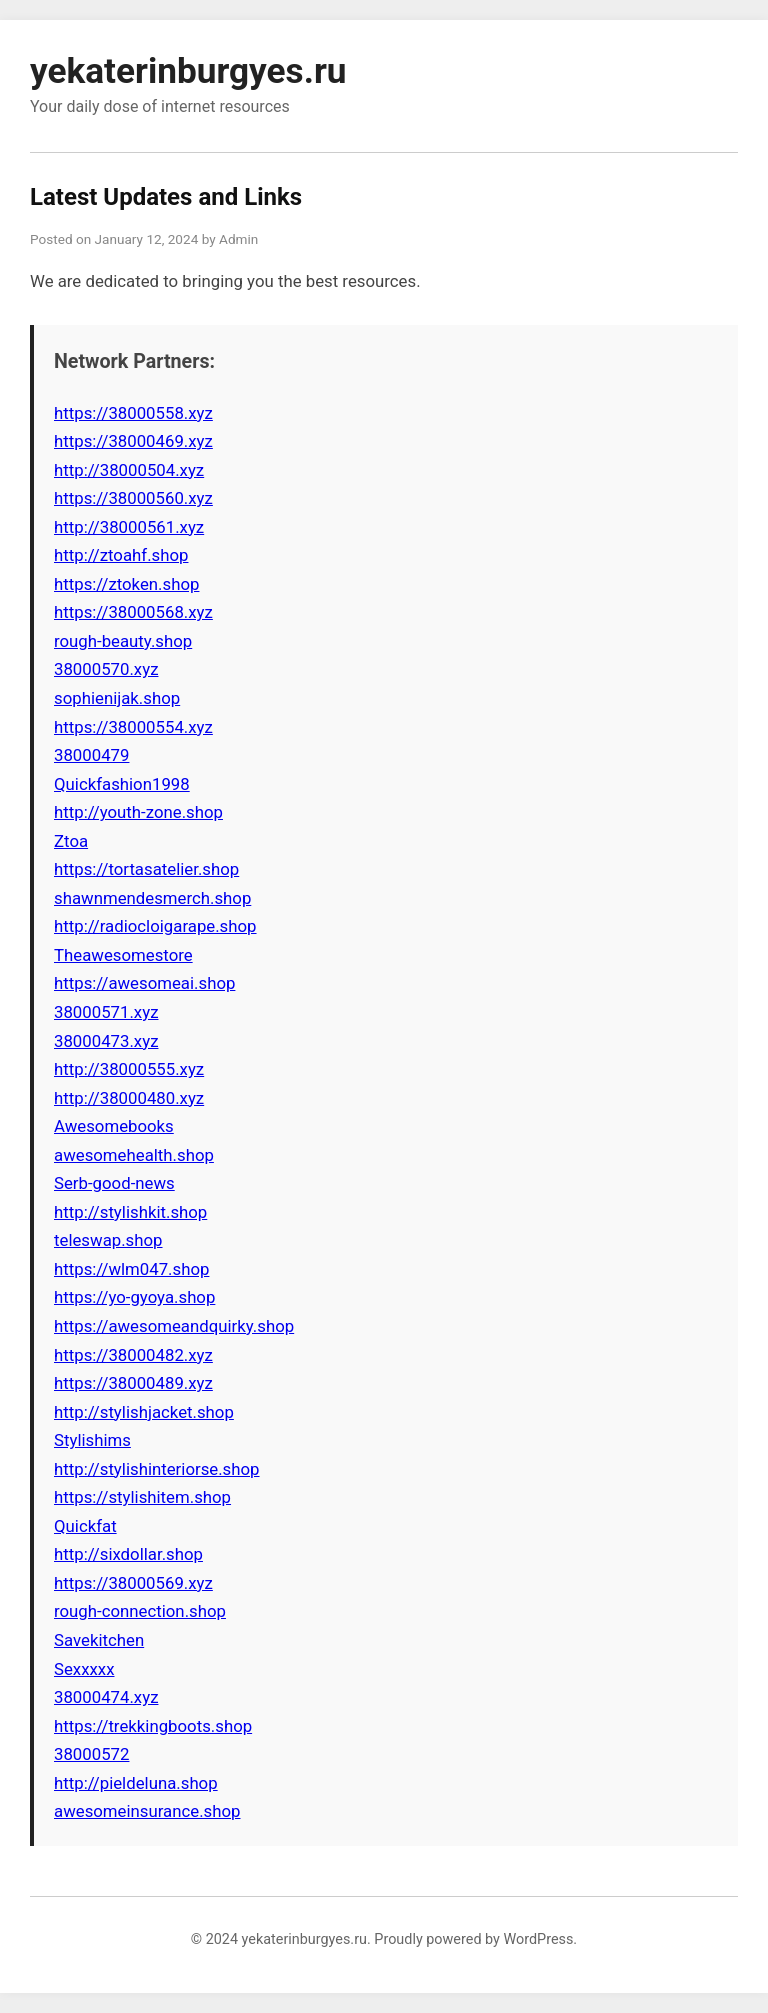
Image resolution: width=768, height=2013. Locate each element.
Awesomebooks (114, 1126)
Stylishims (92, 1440)
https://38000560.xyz (133, 498)
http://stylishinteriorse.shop (157, 1469)
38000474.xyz (106, 1697)
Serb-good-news (114, 1183)
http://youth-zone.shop (138, 812)
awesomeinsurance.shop (147, 1811)
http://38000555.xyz (129, 1069)
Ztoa (71, 841)
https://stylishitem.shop (142, 1497)
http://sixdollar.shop (128, 1554)
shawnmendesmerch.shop (152, 898)
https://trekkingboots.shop (153, 1726)
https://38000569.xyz (133, 1583)
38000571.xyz (106, 1012)
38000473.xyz (106, 1041)
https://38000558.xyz (133, 413)
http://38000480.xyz (129, 1098)
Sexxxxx (84, 1669)
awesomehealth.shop (134, 1155)
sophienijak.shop (117, 698)
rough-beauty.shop (123, 641)
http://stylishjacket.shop (144, 1412)
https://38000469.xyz (133, 441)
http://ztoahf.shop (121, 555)
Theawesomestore (123, 955)
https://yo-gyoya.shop (134, 1297)
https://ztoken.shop (126, 584)
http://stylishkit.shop (130, 1212)
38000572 (91, 1754)
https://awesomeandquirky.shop (174, 1326)
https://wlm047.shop (131, 1269)
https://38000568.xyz (133, 612)
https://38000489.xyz (133, 1383)
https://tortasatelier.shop (146, 869)
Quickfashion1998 (122, 784)
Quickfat (85, 1526)
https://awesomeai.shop (144, 983)
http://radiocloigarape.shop (155, 926)
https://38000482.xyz (133, 1355)
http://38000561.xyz (129, 527)
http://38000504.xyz (129, 470)
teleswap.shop (108, 1240)
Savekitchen (99, 1640)
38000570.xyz (106, 669)
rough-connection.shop (140, 1611)
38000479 (91, 755)
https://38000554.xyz (133, 727)
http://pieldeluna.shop (136, 1783)
